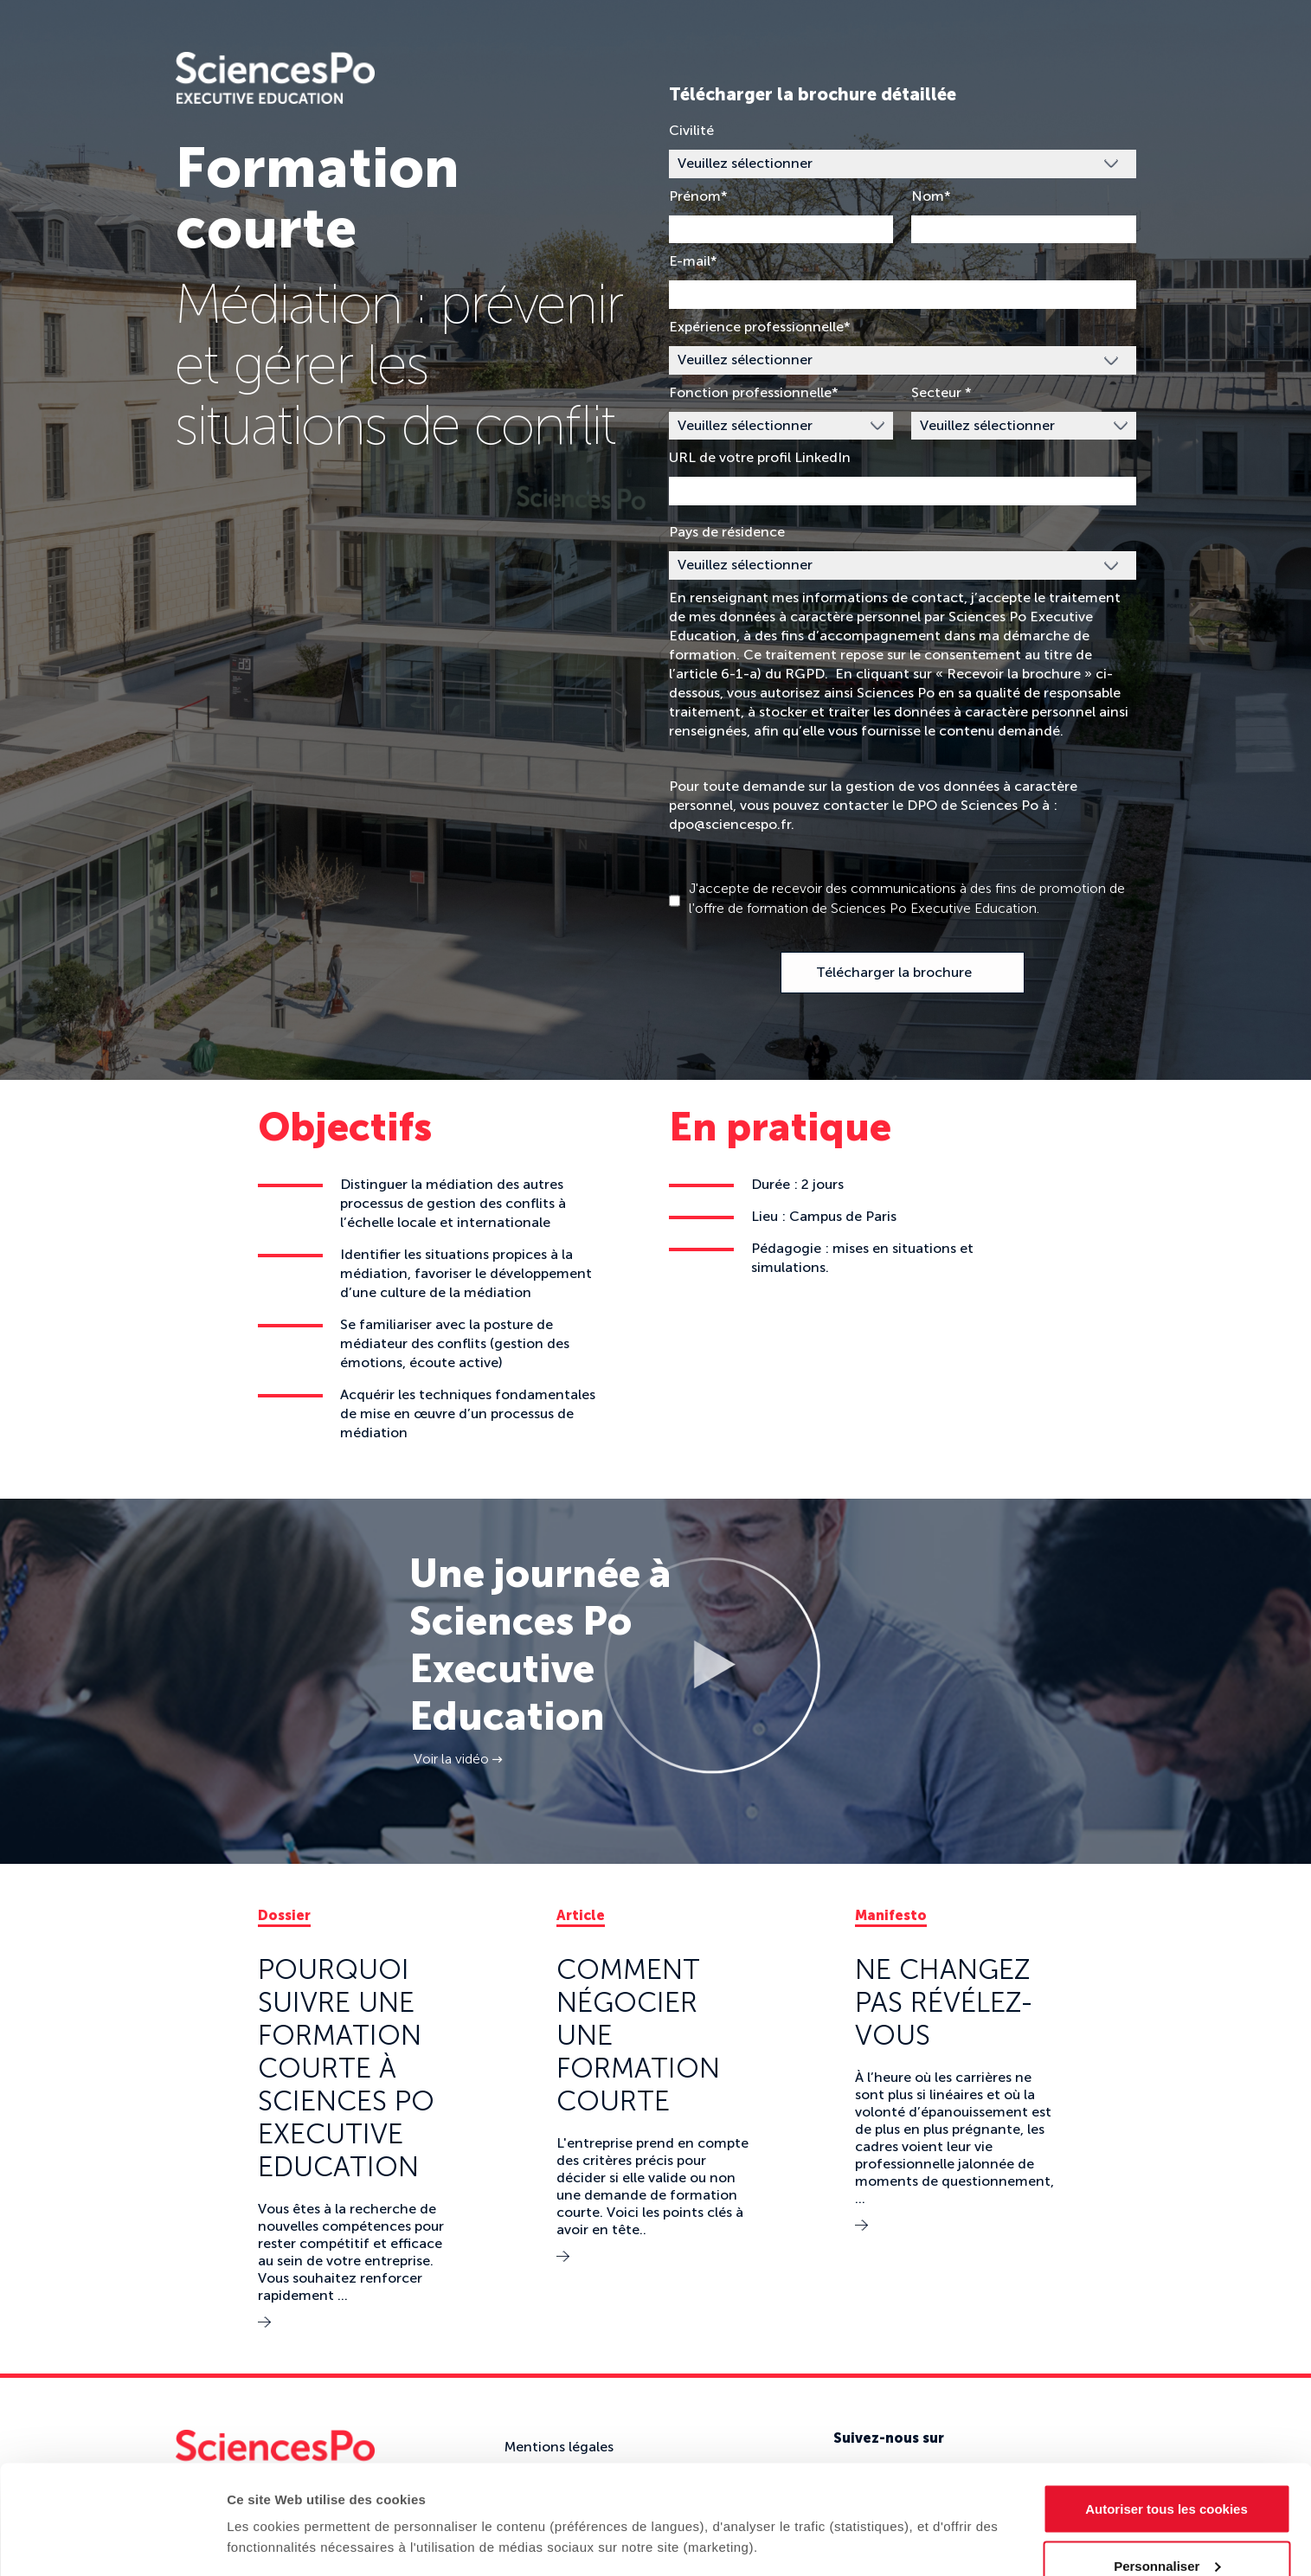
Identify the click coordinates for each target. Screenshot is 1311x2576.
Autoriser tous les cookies (1166, 2416)
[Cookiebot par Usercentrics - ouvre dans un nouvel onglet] (112, 2542)
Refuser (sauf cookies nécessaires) (1167, 2529)
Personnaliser (1167, 2473)
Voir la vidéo (458, 1759)
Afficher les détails (285, 2502)
